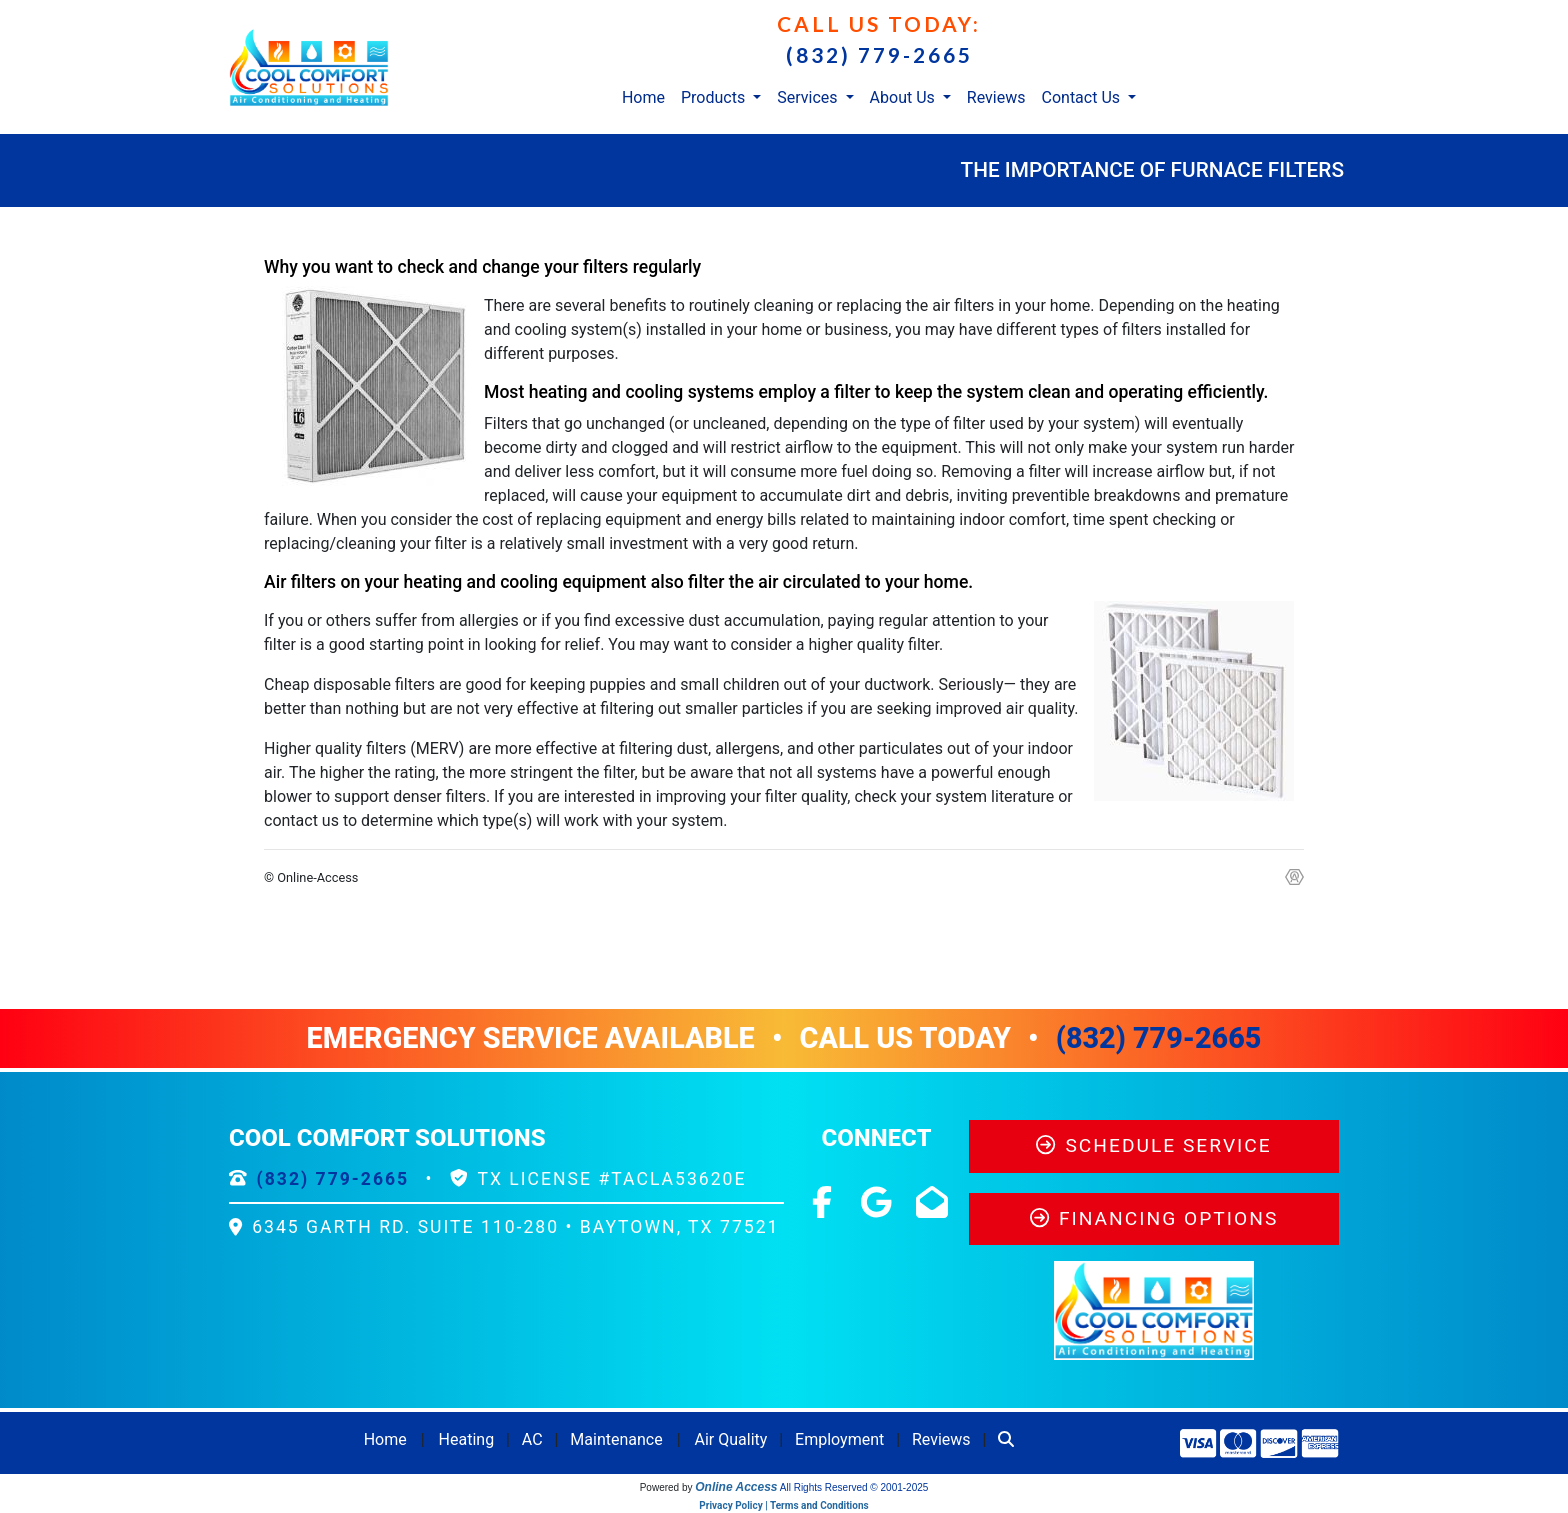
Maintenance (616, 1439)
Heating (467, 1439)
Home (643, 97)
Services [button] (809, 97)
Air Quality (731, 1439)
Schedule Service (1153, 1145)
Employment (839, 1439)
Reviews (996, 97)
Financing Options (1154, 1218)
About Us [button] (904, 97)
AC (532, 1439)
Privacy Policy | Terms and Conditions (783, 1505)
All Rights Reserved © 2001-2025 (854, 1487)
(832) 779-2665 (879, 54)
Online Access (736, 1487)
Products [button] (715, 97)
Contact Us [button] (1083, 97)
